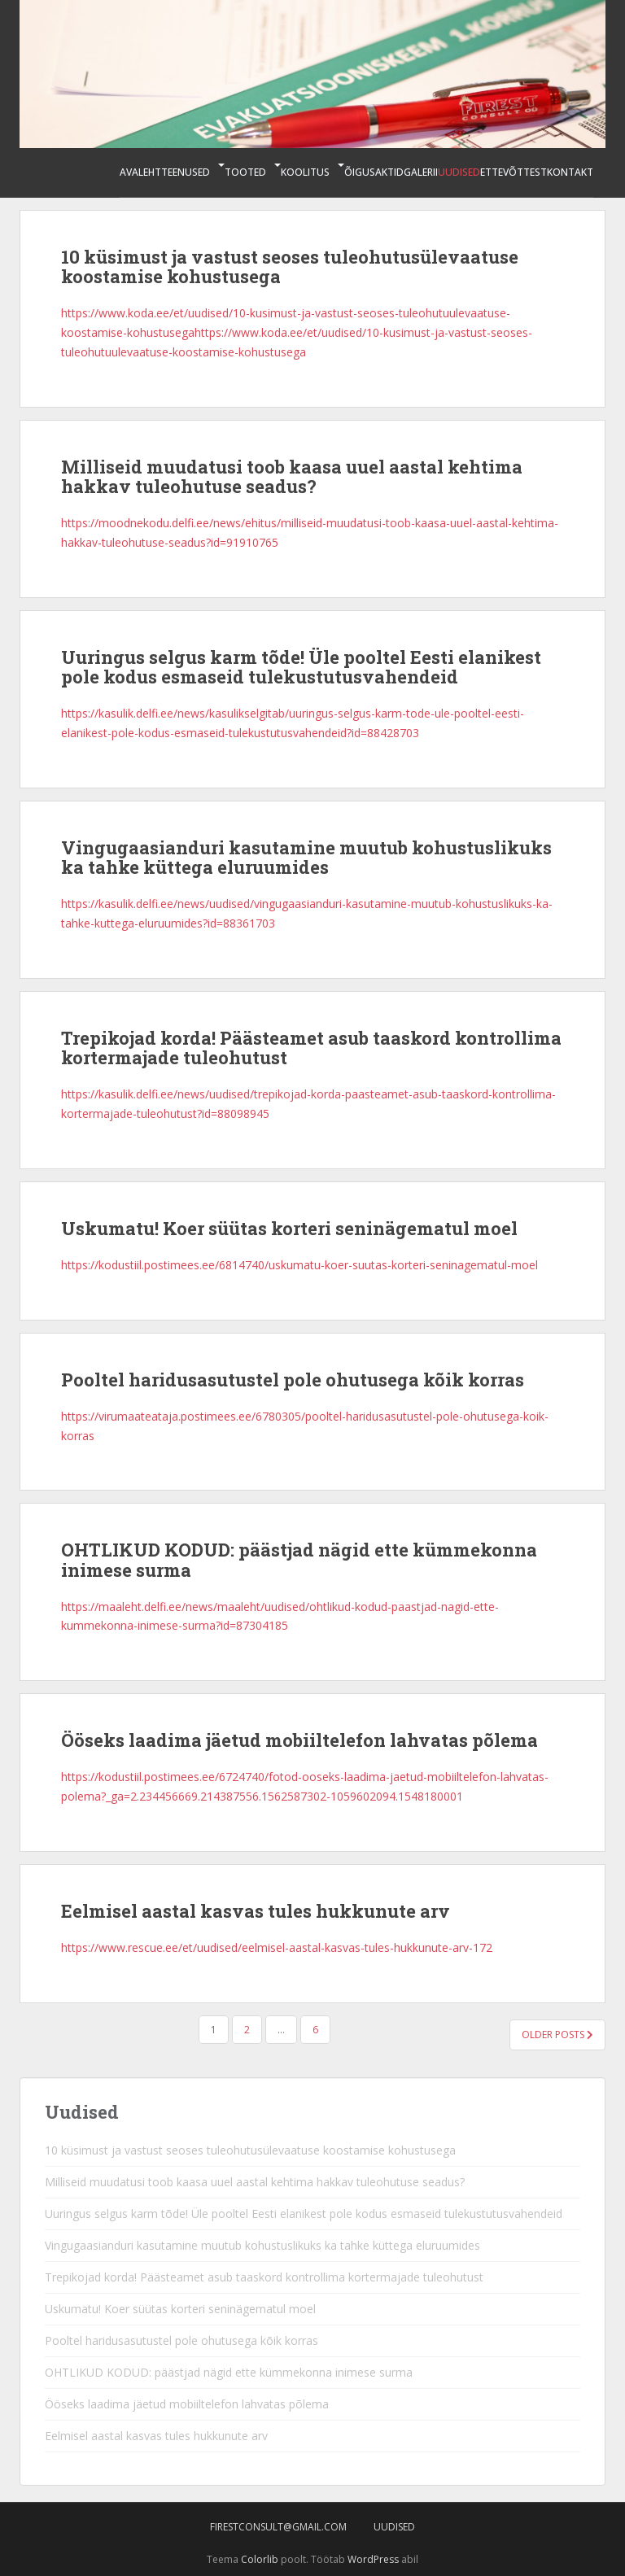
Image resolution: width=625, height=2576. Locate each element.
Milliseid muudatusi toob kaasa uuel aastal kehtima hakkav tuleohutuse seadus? (291, 476)
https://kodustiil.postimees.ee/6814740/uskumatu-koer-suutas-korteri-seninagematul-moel (299, 1265)
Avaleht (140, 172)
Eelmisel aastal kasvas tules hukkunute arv (255, 1911)
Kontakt (570, 172)
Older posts (557, 2034)
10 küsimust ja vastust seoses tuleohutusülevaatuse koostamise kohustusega (289, 266)
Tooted (245, 172)
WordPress (373, 2559)
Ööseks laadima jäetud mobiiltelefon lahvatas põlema (299, 1740)
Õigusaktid (374, 172)
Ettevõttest (513, 172)
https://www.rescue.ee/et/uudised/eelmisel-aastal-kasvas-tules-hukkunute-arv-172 (276, 1947)
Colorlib (259, 2559)
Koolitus (305, 172)
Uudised (459, 172)
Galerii (421, 172)
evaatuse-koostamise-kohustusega (213, 352)
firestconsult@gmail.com (278, 2527)
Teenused (185, 172)
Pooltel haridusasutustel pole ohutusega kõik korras (292, 1379)
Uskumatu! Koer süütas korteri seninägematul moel (289, 1228)
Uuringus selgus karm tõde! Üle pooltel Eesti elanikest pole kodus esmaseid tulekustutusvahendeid (301, 666)
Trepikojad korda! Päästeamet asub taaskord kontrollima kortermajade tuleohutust (311, 1047)
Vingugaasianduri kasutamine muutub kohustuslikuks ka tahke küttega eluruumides (306, 857)
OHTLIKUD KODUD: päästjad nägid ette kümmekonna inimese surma (299, 1559)
